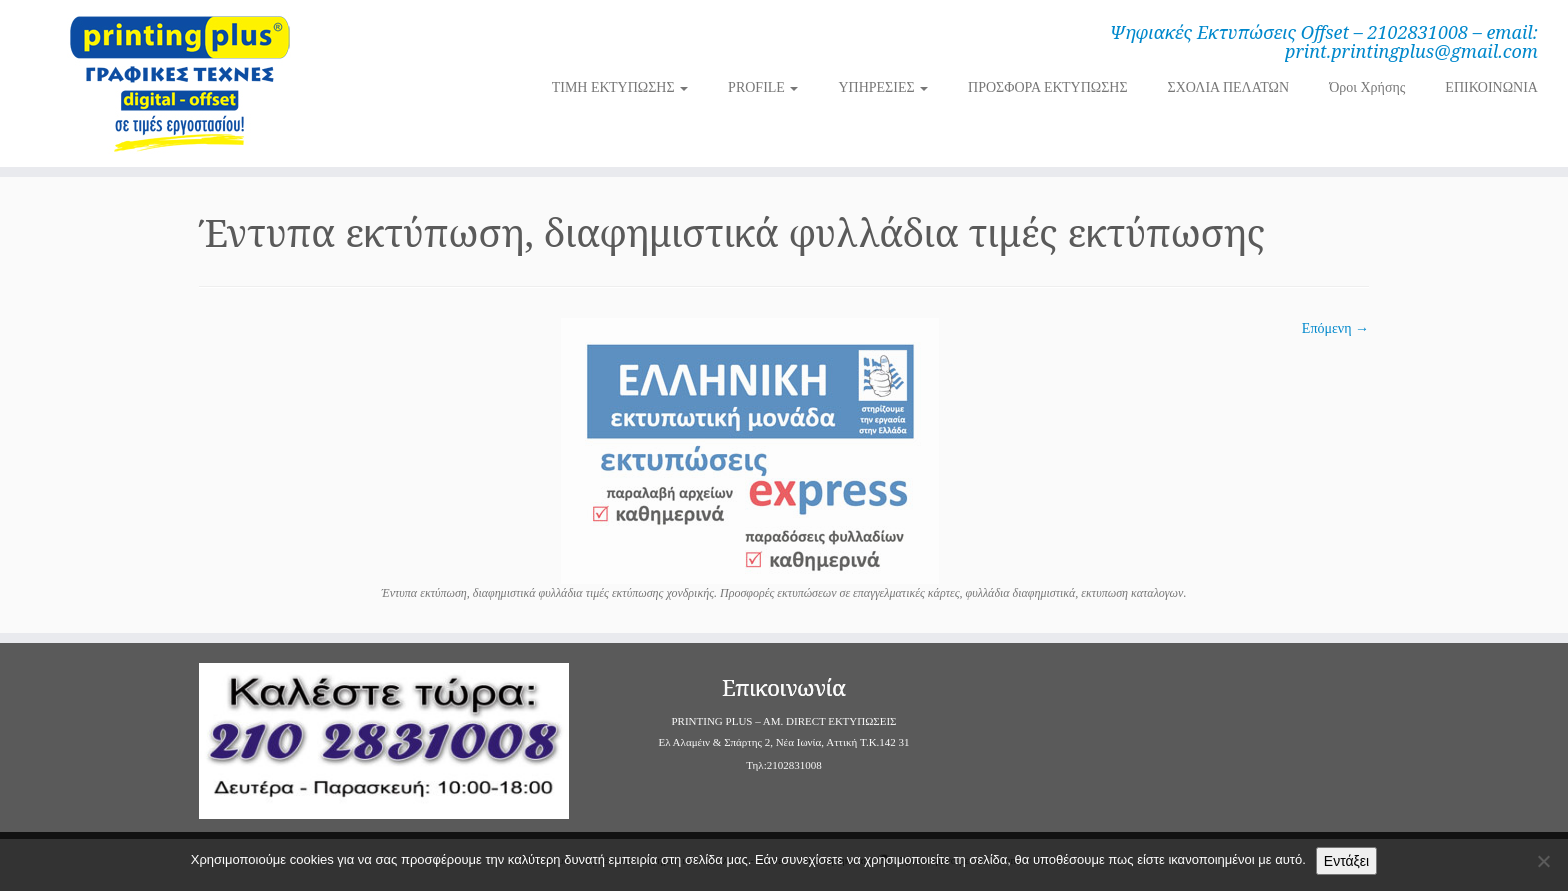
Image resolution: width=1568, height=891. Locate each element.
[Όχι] (1543, 861)
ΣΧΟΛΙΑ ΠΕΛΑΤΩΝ (1229, 87)
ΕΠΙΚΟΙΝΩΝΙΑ (1491, 87)
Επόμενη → (1335, 328)
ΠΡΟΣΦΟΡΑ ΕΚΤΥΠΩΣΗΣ (1047, 87)
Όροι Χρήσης (1367, 87)
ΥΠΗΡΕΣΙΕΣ (883, 87)
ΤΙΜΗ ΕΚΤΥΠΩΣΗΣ (620, 87)
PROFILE (763, 87)
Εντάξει (1346, 861)
